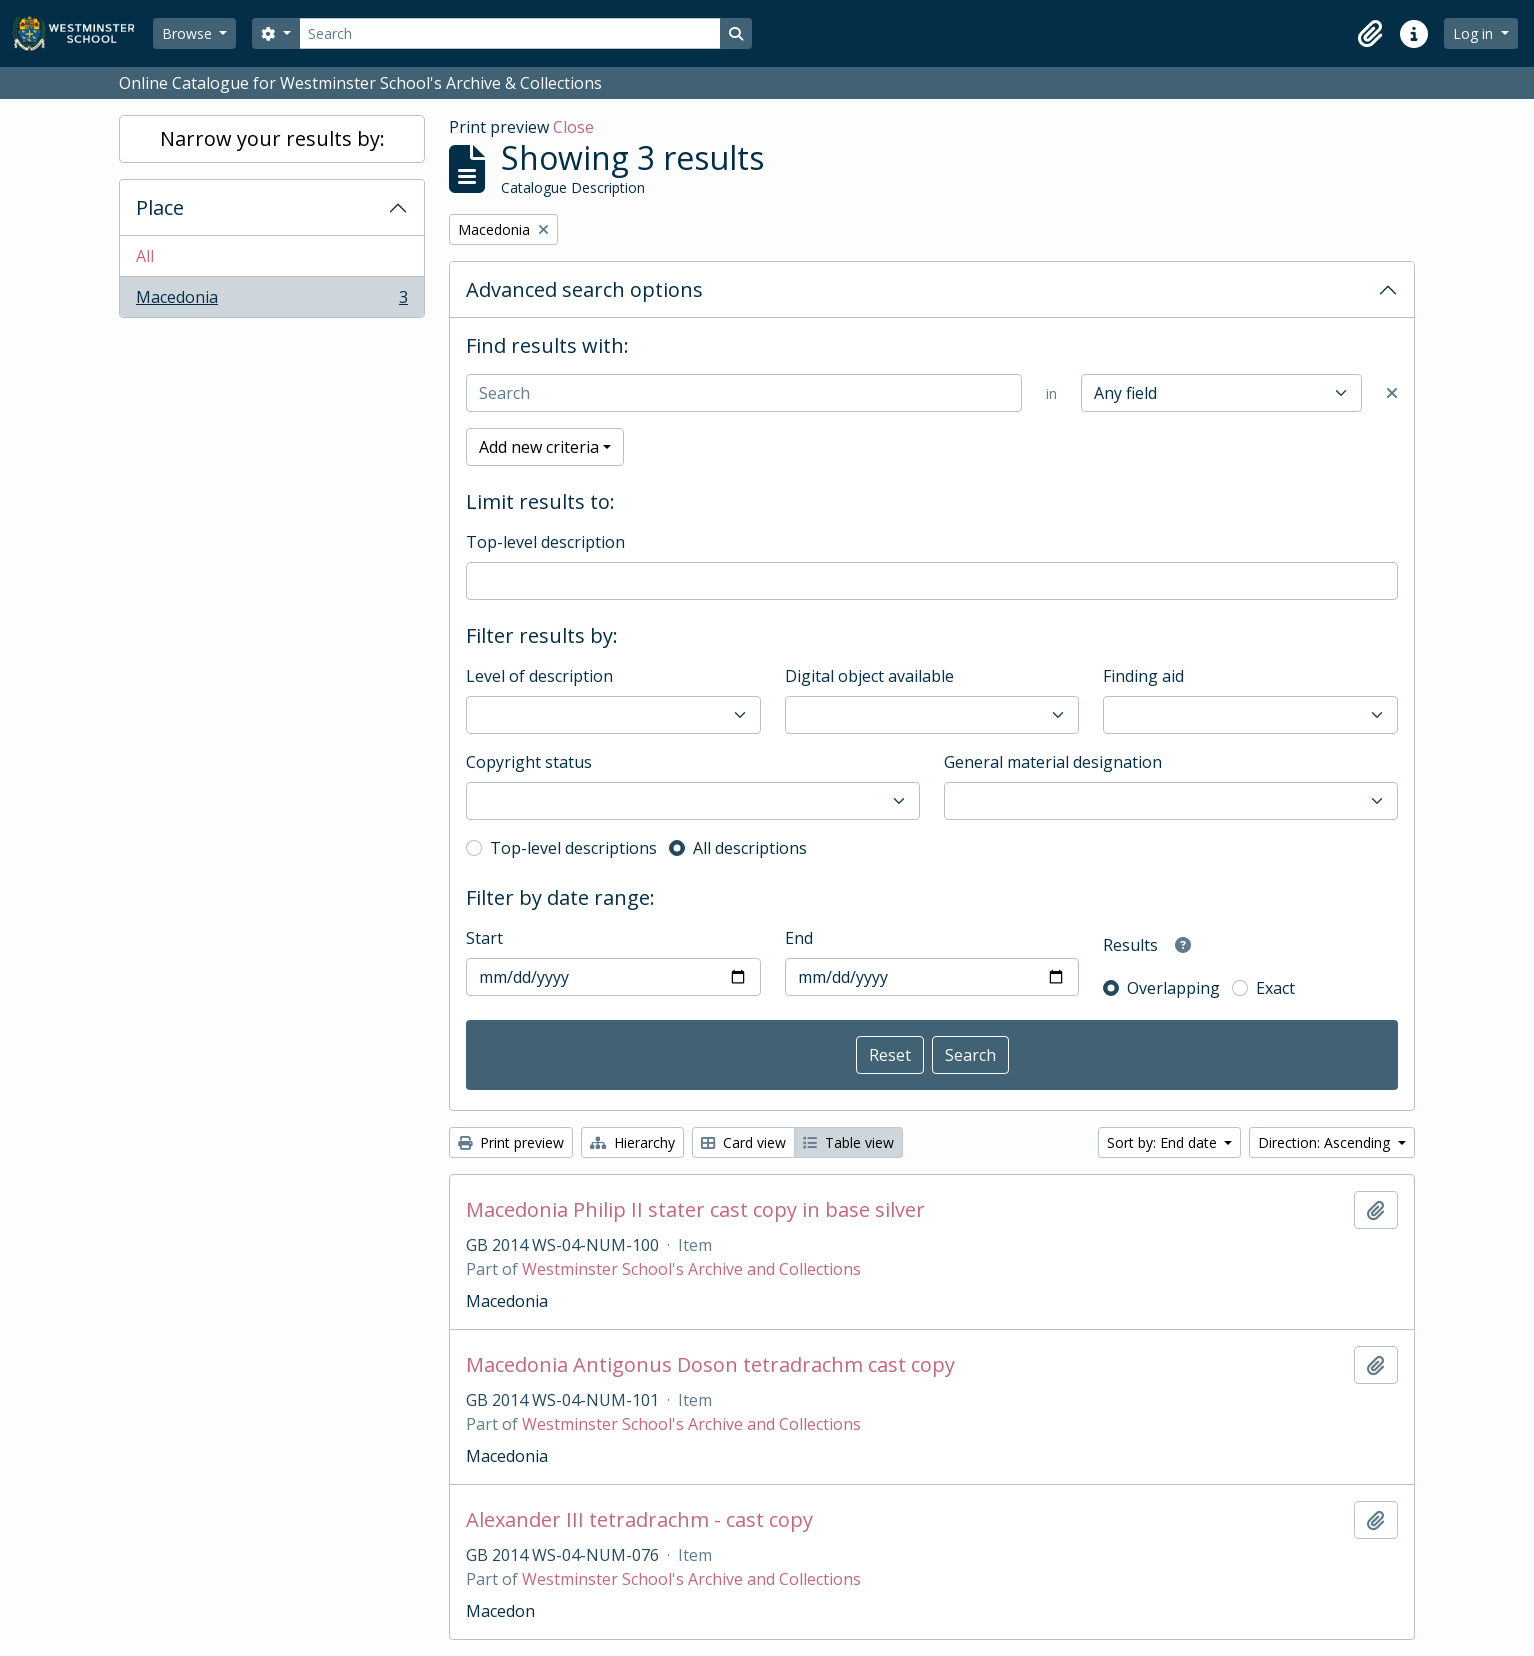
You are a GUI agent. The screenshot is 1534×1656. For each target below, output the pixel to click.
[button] (1370, 34)
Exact (1275, 988)
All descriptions (750, 848)
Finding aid (1143, 676)
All (145, 256)
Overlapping (1173, 988)
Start (484, 938)
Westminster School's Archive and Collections (691, 1269)
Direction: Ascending (1326, 1142)
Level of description (539, 676)
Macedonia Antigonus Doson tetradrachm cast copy (710, 1365)
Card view (743, 1142)
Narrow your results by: (272, 138)
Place (160, 207)
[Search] (510, 33)
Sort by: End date (1164, 1142)
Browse (189, 33)
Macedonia (271, 301)
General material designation (1053, 762)
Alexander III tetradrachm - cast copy (639, 1520)
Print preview (511, 1142)
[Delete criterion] (1392, 393)
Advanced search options (584, 289)
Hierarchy (632, 1142)
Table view (848, 1142)
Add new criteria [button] (539, 447)
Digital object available (869, 676)
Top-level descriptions (573, 848)
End (799, 938)
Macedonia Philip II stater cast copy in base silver (695, 1210)
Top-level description (545, 542)
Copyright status (529, 762)
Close (573, 127)
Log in (1475, 33)
